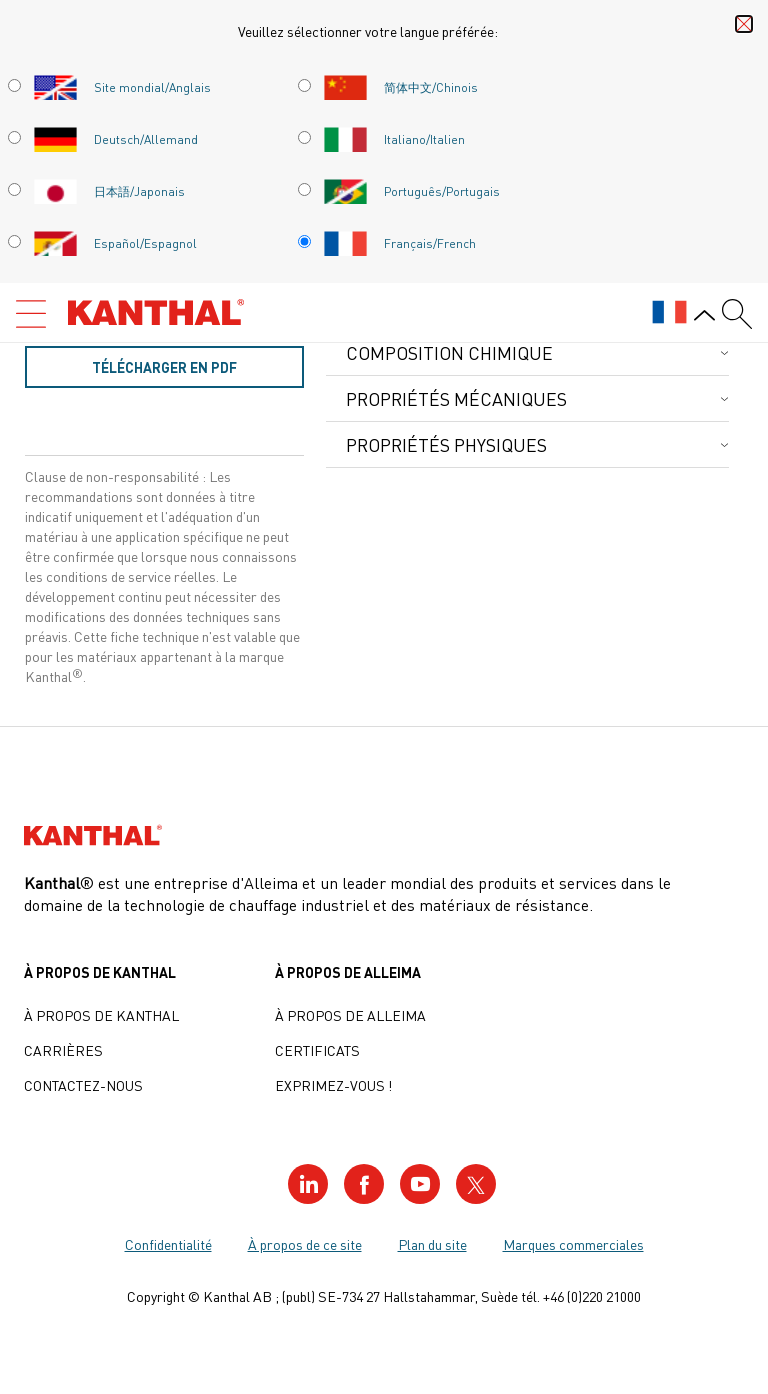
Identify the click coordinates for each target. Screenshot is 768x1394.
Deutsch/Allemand (115, 139)
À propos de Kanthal (101, 1015)
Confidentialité (168, 1244)
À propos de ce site (305, 1244)
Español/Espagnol (115, 243)
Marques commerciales (573, 1244)
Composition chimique (449, 352)
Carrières (63, 1050)
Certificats (317, 1050)
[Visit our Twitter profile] (476, 1184)
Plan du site (432, 1244)
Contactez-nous (83, 1085)
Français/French (399, 243)
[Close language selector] (744, 24)
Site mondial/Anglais (122, 87)
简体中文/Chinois (400, 87)
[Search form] (737, 314)
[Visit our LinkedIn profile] (308, 1184)
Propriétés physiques (446, 444)
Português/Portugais (411, 191)
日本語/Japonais (109, 191)
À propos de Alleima (350, 1015)
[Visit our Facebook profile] (364, 1184)
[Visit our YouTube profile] (420, 1184)
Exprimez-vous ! (333, 1085)
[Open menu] (31, 314)
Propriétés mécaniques (456, 398)
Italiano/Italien (394, 139)
